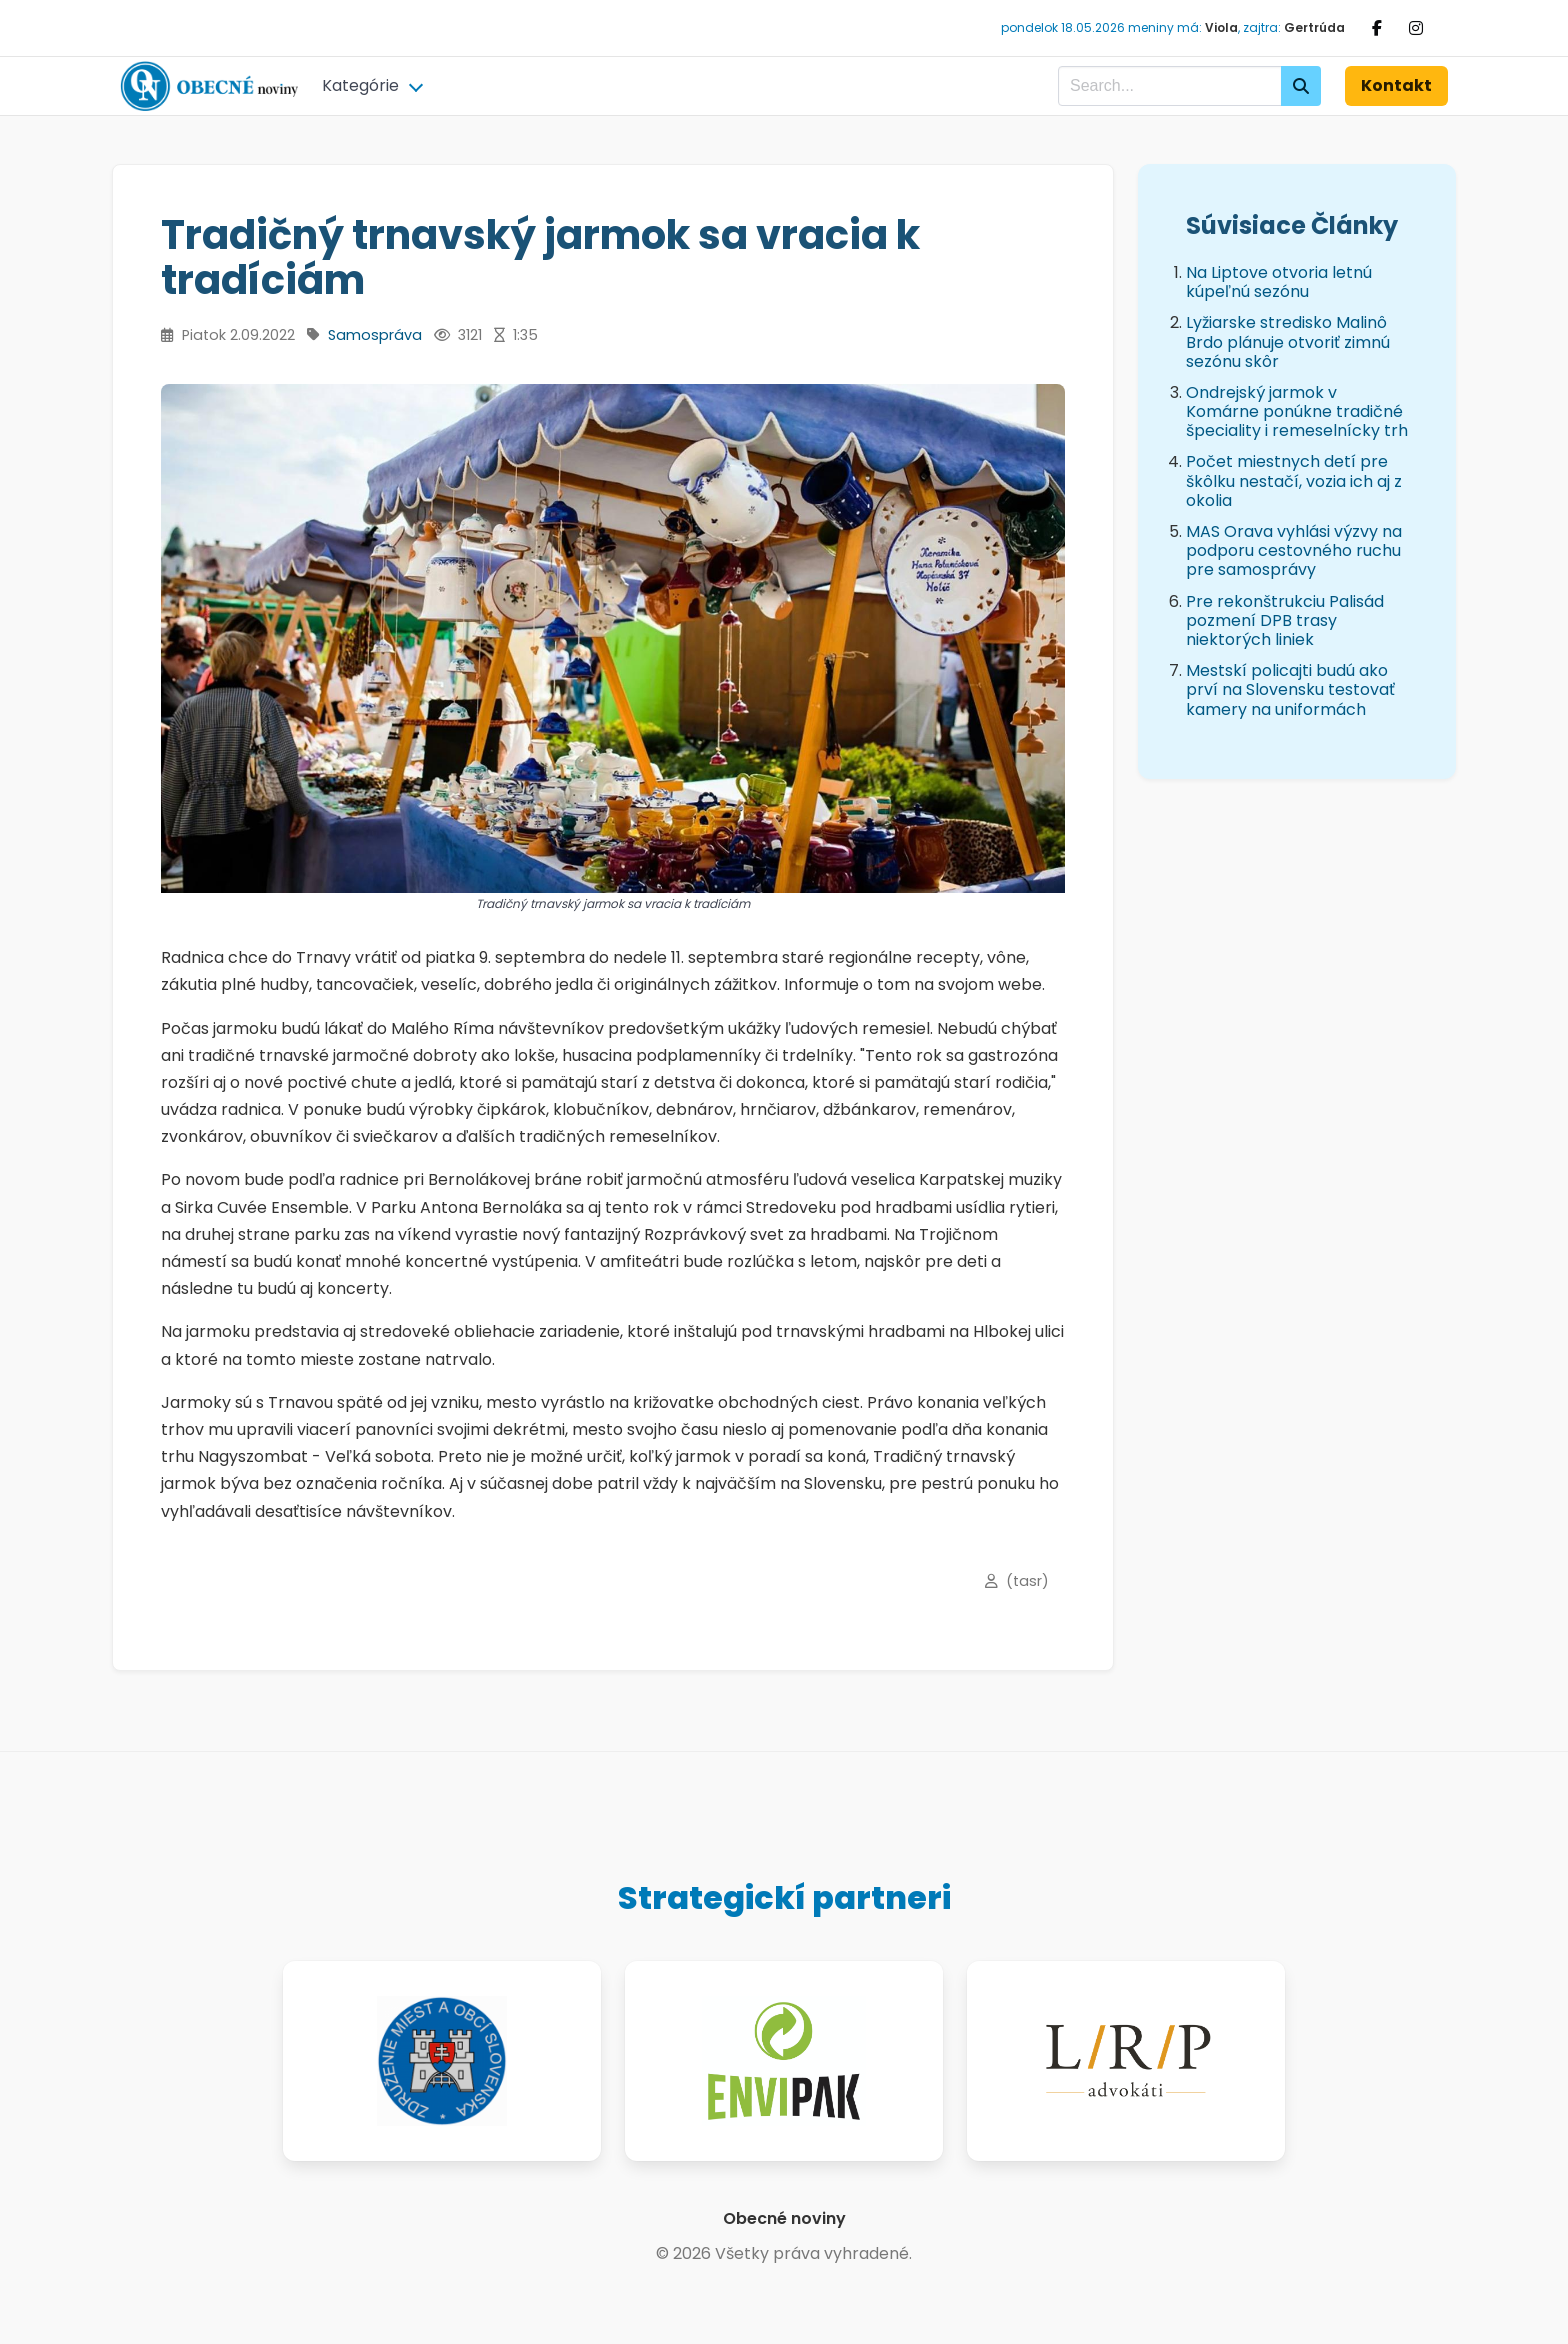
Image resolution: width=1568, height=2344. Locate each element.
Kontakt (1396, 85)
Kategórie (360, 85)
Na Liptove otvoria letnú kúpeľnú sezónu (1279, 282)
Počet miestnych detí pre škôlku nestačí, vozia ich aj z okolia (1294, 480)
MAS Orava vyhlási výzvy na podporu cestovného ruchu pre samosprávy (1294, 550)
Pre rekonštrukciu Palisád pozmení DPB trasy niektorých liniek (1285, 620)
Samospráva (375, 335)
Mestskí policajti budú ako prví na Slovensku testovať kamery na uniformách (1290, 689)
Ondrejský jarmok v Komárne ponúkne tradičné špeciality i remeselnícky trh (1297, 411)
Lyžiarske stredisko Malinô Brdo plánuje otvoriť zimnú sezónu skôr (1288, 341)
